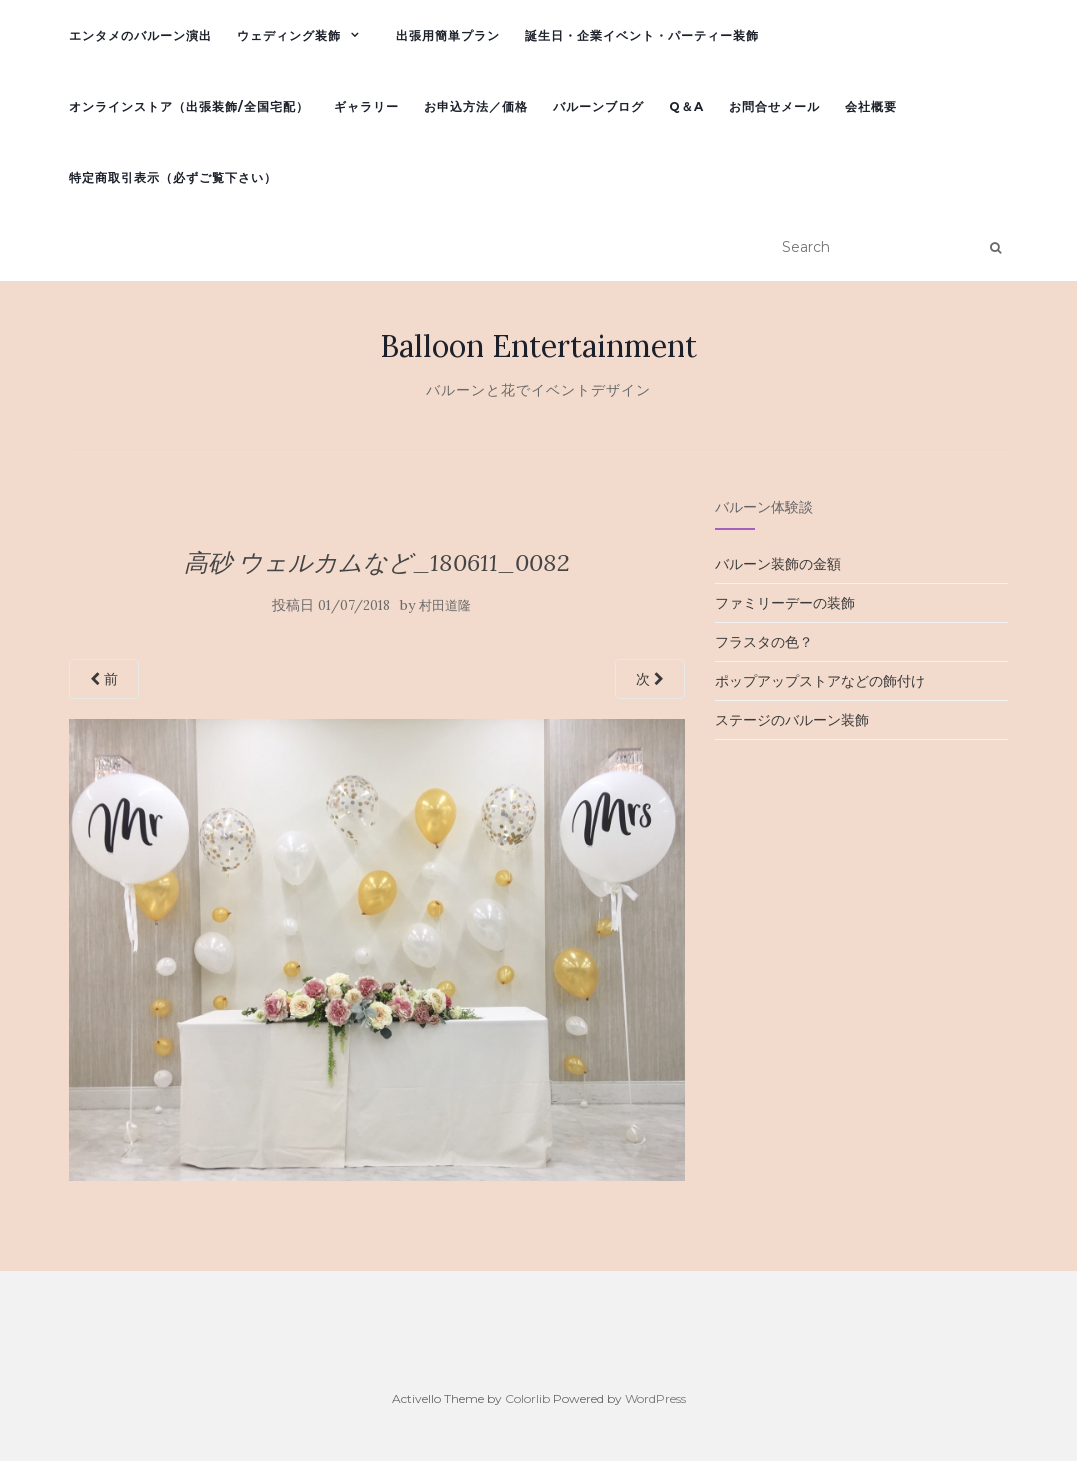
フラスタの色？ (764, 642)
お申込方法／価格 (476, 106)
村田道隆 (445, 605)
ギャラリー (366, 106)
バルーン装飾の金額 (778, 564)
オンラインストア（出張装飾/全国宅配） (189, 106)
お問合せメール (774, 106)
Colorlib (527, 1398)
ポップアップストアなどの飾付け (820, 681)
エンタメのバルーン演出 (140, 35)
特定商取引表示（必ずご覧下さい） (173, 177)
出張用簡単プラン (448, 35)
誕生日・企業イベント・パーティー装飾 (642, 35)
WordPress (655, 1398)
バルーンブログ (598, 106)
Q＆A (686, 106)
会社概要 (871, 106)
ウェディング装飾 (289, 35)
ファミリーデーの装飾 (785, 603)
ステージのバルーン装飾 (792, 720)
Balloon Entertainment (538, 346)
